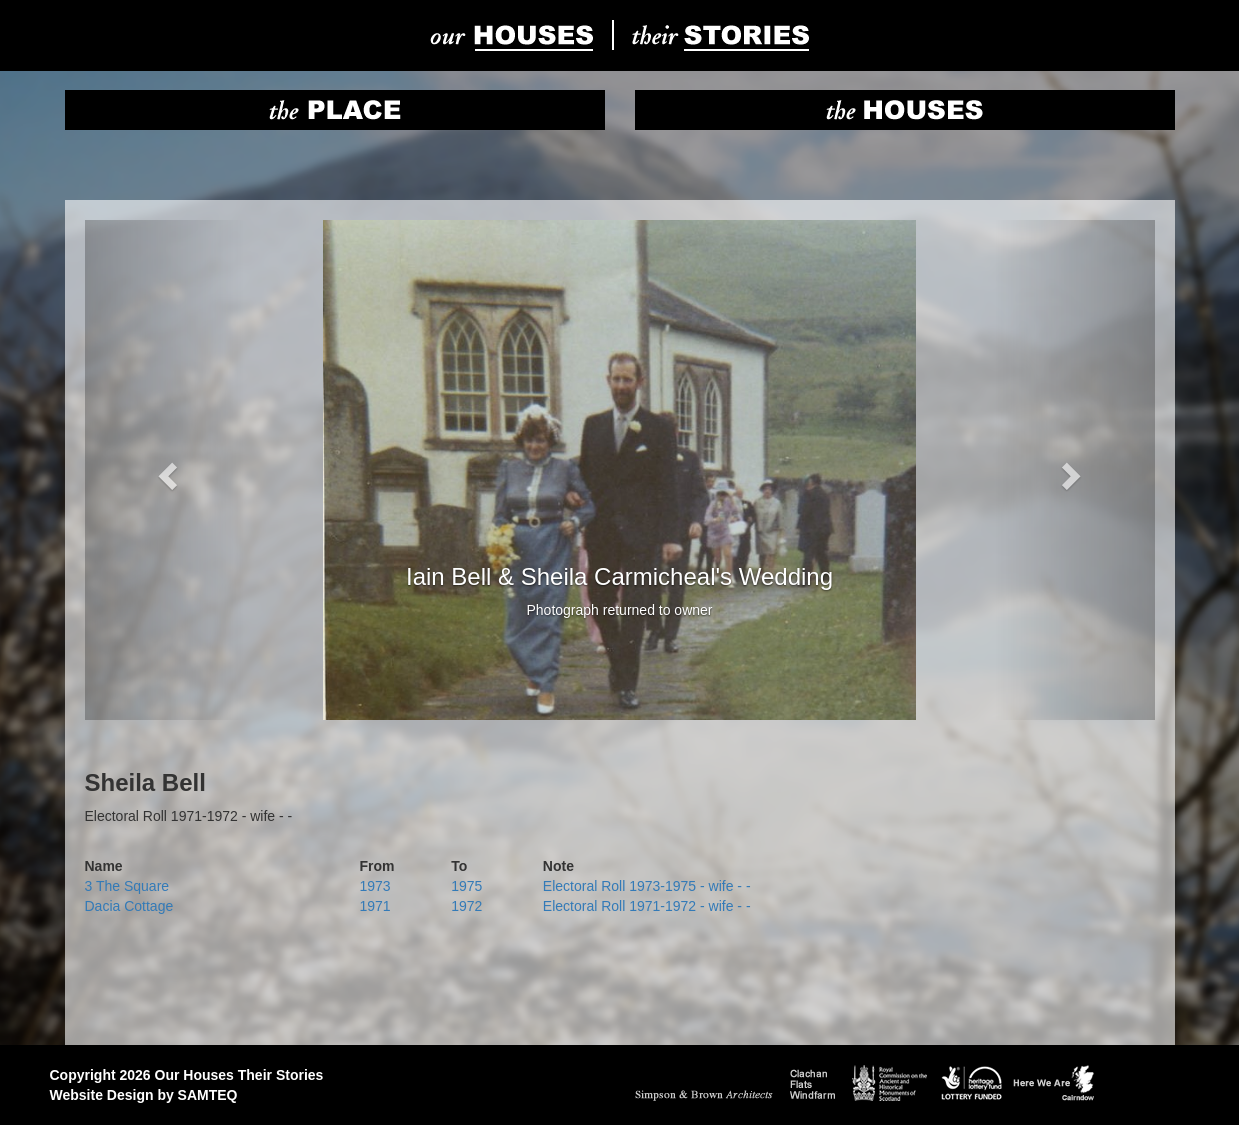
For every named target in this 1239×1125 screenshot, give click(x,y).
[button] (165, 470)
